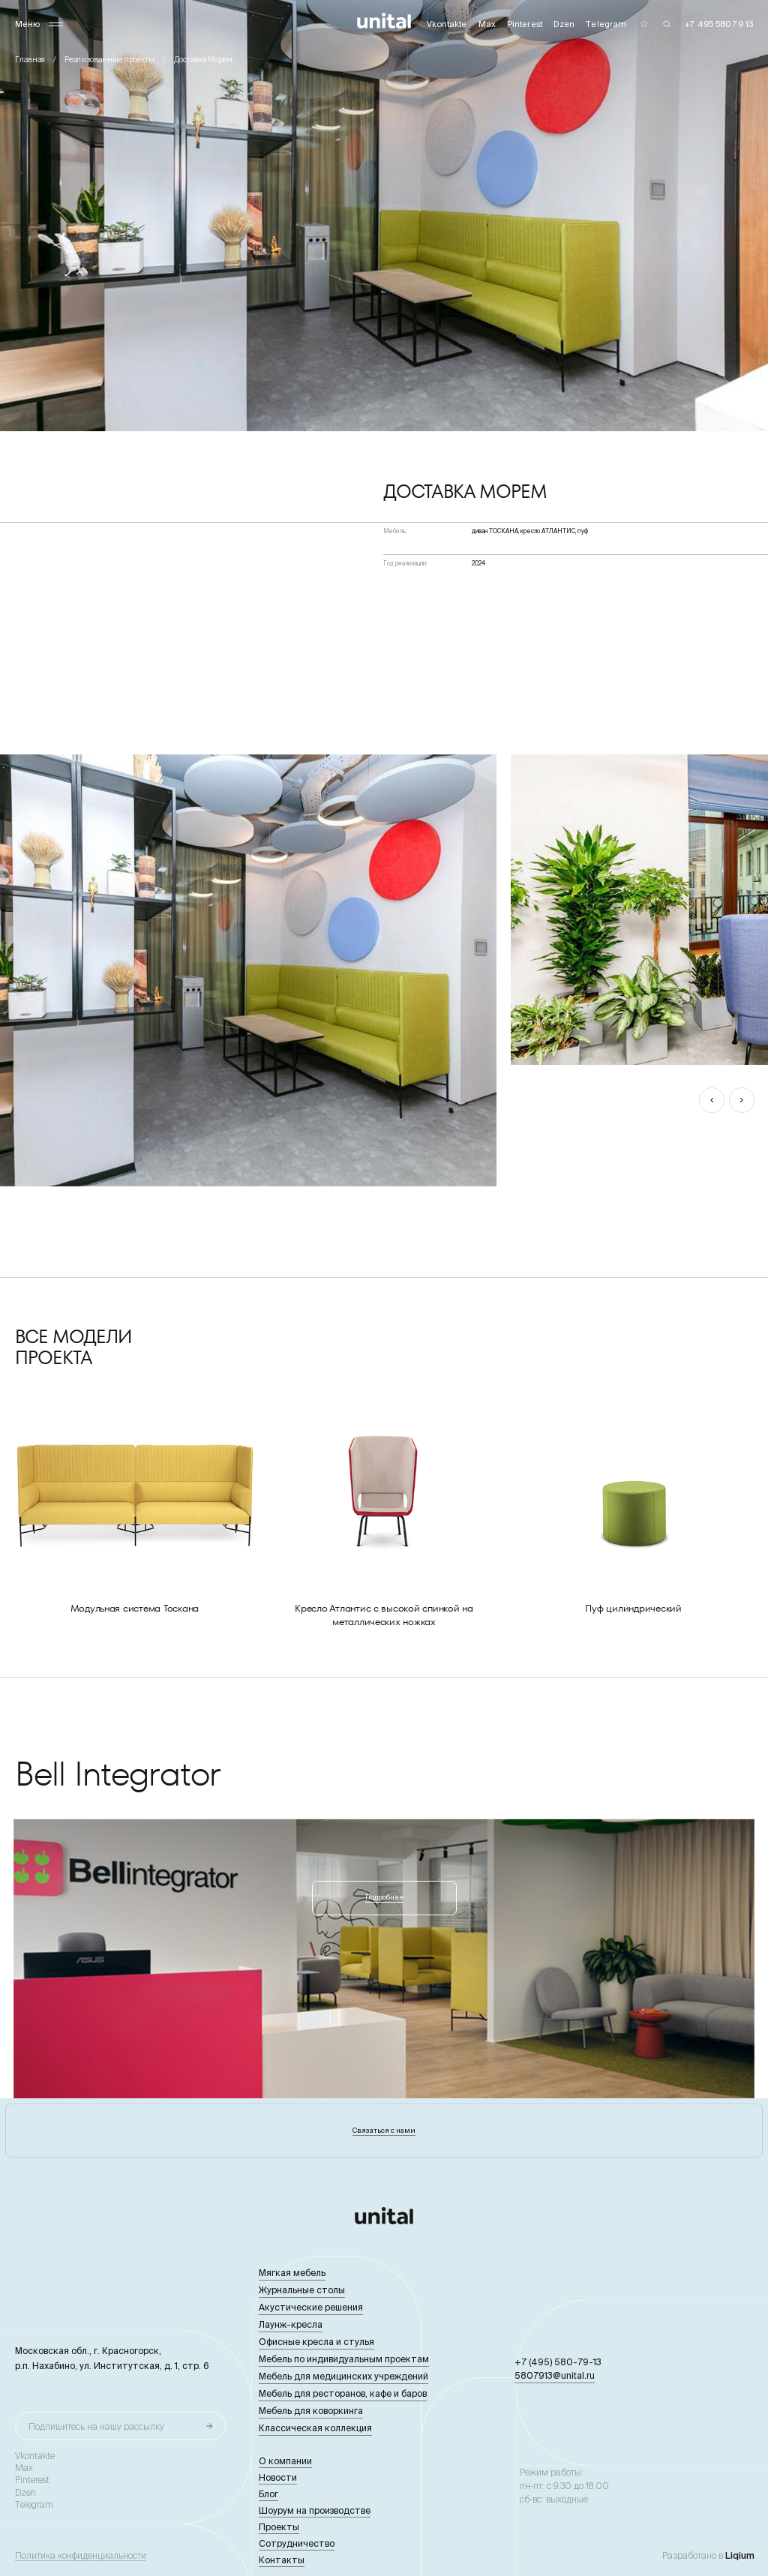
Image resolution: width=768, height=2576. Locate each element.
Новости (278, 2477)
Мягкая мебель (292, 2273)
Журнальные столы (302, 2290)
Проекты (279, 2527)
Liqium (739, 2555)
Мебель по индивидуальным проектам (344, 2359)
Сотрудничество (296, 2543)
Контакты (281, 2560)
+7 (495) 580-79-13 (558, 2362)
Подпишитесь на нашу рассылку (96, 2426)
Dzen (25, 2492)
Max (24, 2468)
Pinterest (32, 2480)
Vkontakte (35, 2456)
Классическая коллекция (315, 2428)
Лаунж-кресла (290, 2324)
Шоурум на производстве (314, 2510)
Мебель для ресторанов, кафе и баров (343, 2393)
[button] (711, 1100)
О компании (285, 2461)
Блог (268, 2494)
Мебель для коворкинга (311, 2411)
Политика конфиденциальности (80, 2555)
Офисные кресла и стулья (316, 2342)
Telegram (34, 2504)
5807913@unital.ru (554, 2375)
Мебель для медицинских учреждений (343, 2376)
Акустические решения (311, 2307)
